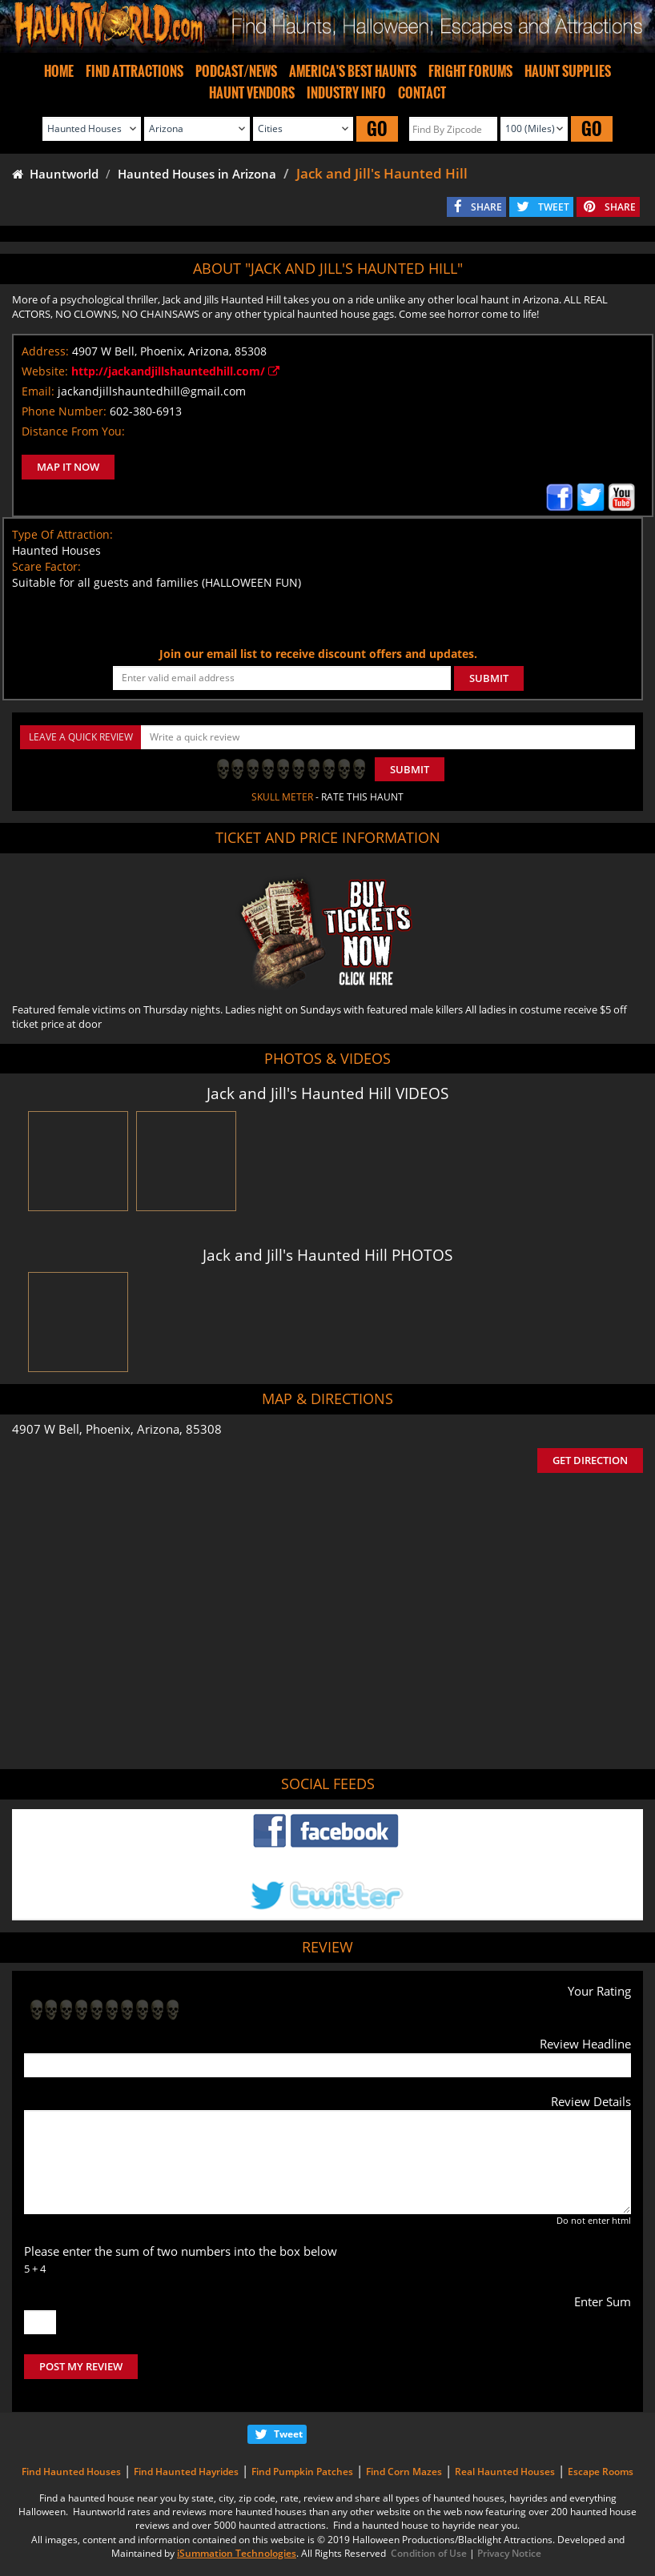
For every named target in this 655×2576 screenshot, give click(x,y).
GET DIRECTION (590, 1460)
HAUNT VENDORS (252, 92)
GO (377, 128)
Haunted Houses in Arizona (197, 174)
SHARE (486, 207)
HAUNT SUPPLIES (567, 71)
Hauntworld (55, 174)
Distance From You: (73, 431)
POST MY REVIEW (81, 2366)
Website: (45, 371)
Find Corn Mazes (404, 2471)
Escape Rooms (600, 2471)
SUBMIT (488, 678)
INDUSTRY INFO (346, 92)
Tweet (288, 2434)
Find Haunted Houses (71, 2471)
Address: (45, 351)
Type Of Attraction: (62, 534)
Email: (38, 391)
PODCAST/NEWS (236, 71)
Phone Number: (64, 411)
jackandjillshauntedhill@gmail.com (152, 391)
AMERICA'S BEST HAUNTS (352, 71)
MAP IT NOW (68, 466)
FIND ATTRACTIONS (134, 71)
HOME (59, 71)
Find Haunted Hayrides (186, 2471)
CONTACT (422, 92)
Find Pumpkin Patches (302, 2471)
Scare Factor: (46, 566)
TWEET (553, 207)
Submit (409, 769)
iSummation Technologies (236, 2553)
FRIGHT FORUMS (470, 71)
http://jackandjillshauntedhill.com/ (175, 371)
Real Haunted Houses (505, 2471)
